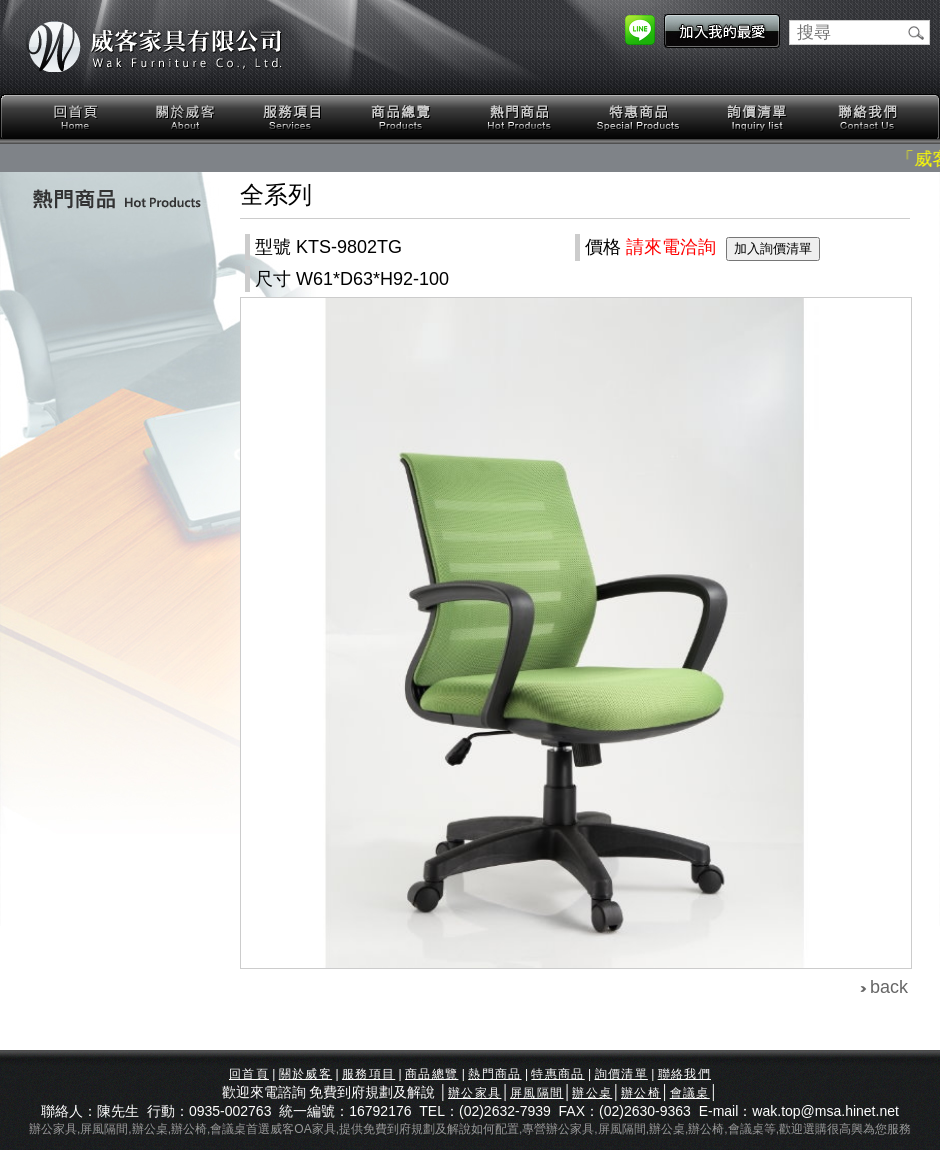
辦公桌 (592, 1093)
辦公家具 (474, 1093)
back (889, 987)
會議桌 (690, 1093)
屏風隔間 (536, 1093)
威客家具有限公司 (155, 47)
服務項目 (294, 117)
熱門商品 (520, 117)
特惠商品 (639, 117)
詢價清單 (758, 117)
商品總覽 (403, 117)
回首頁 (76, 117)
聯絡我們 (867, 117)
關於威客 (185, 117)
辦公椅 (641, 1093)
